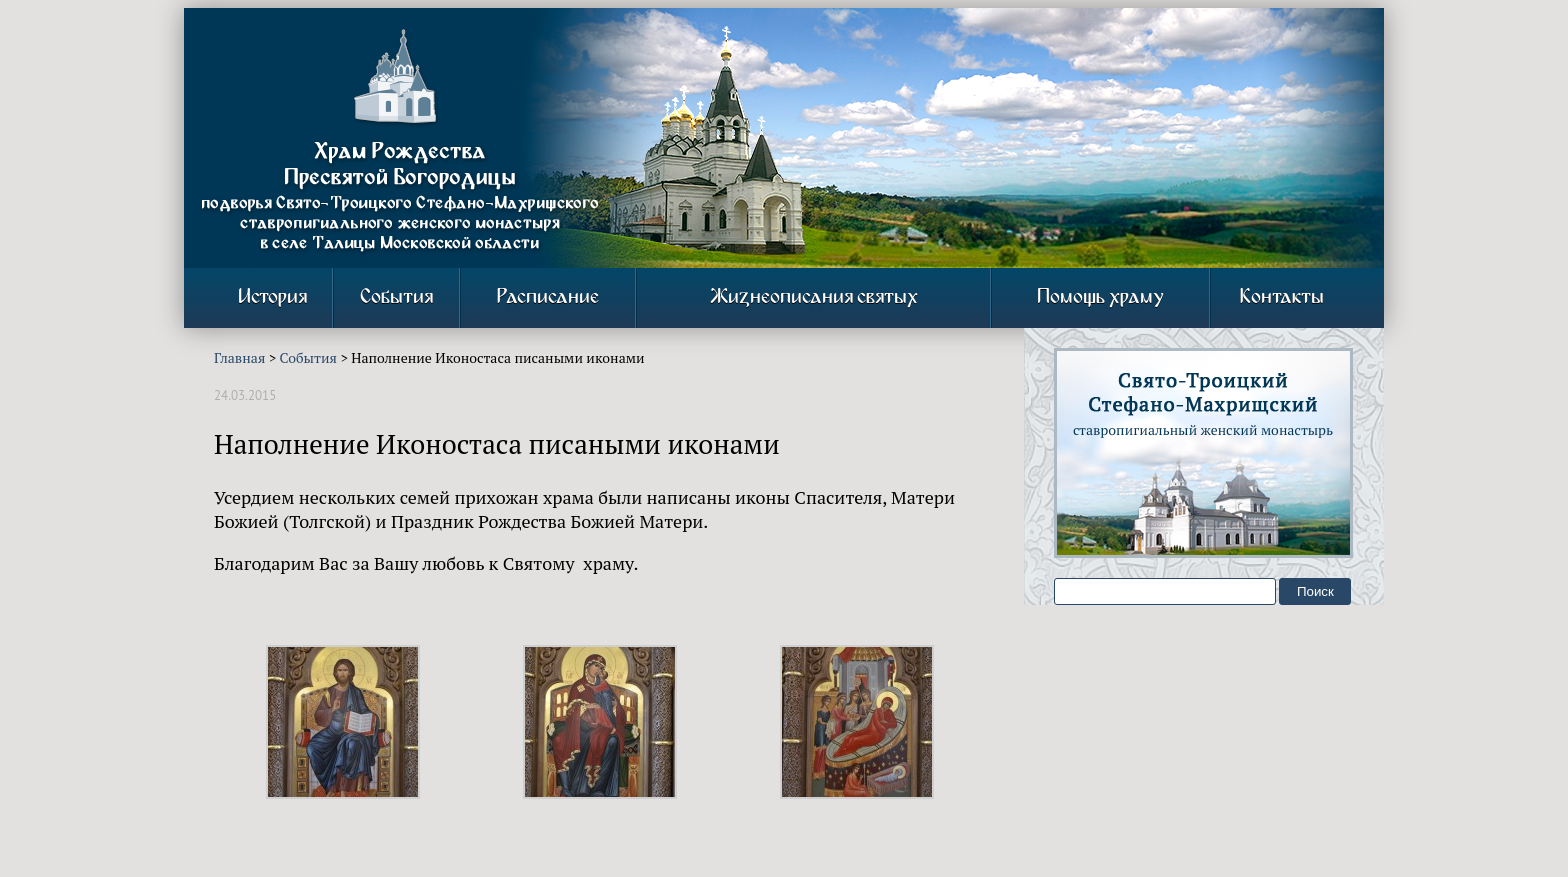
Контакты (1282, 297)
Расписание (548, 297)
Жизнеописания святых (814, 297)
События (396, 297)
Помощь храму (1100, 297)
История (272, 297)
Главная (239, 357)
